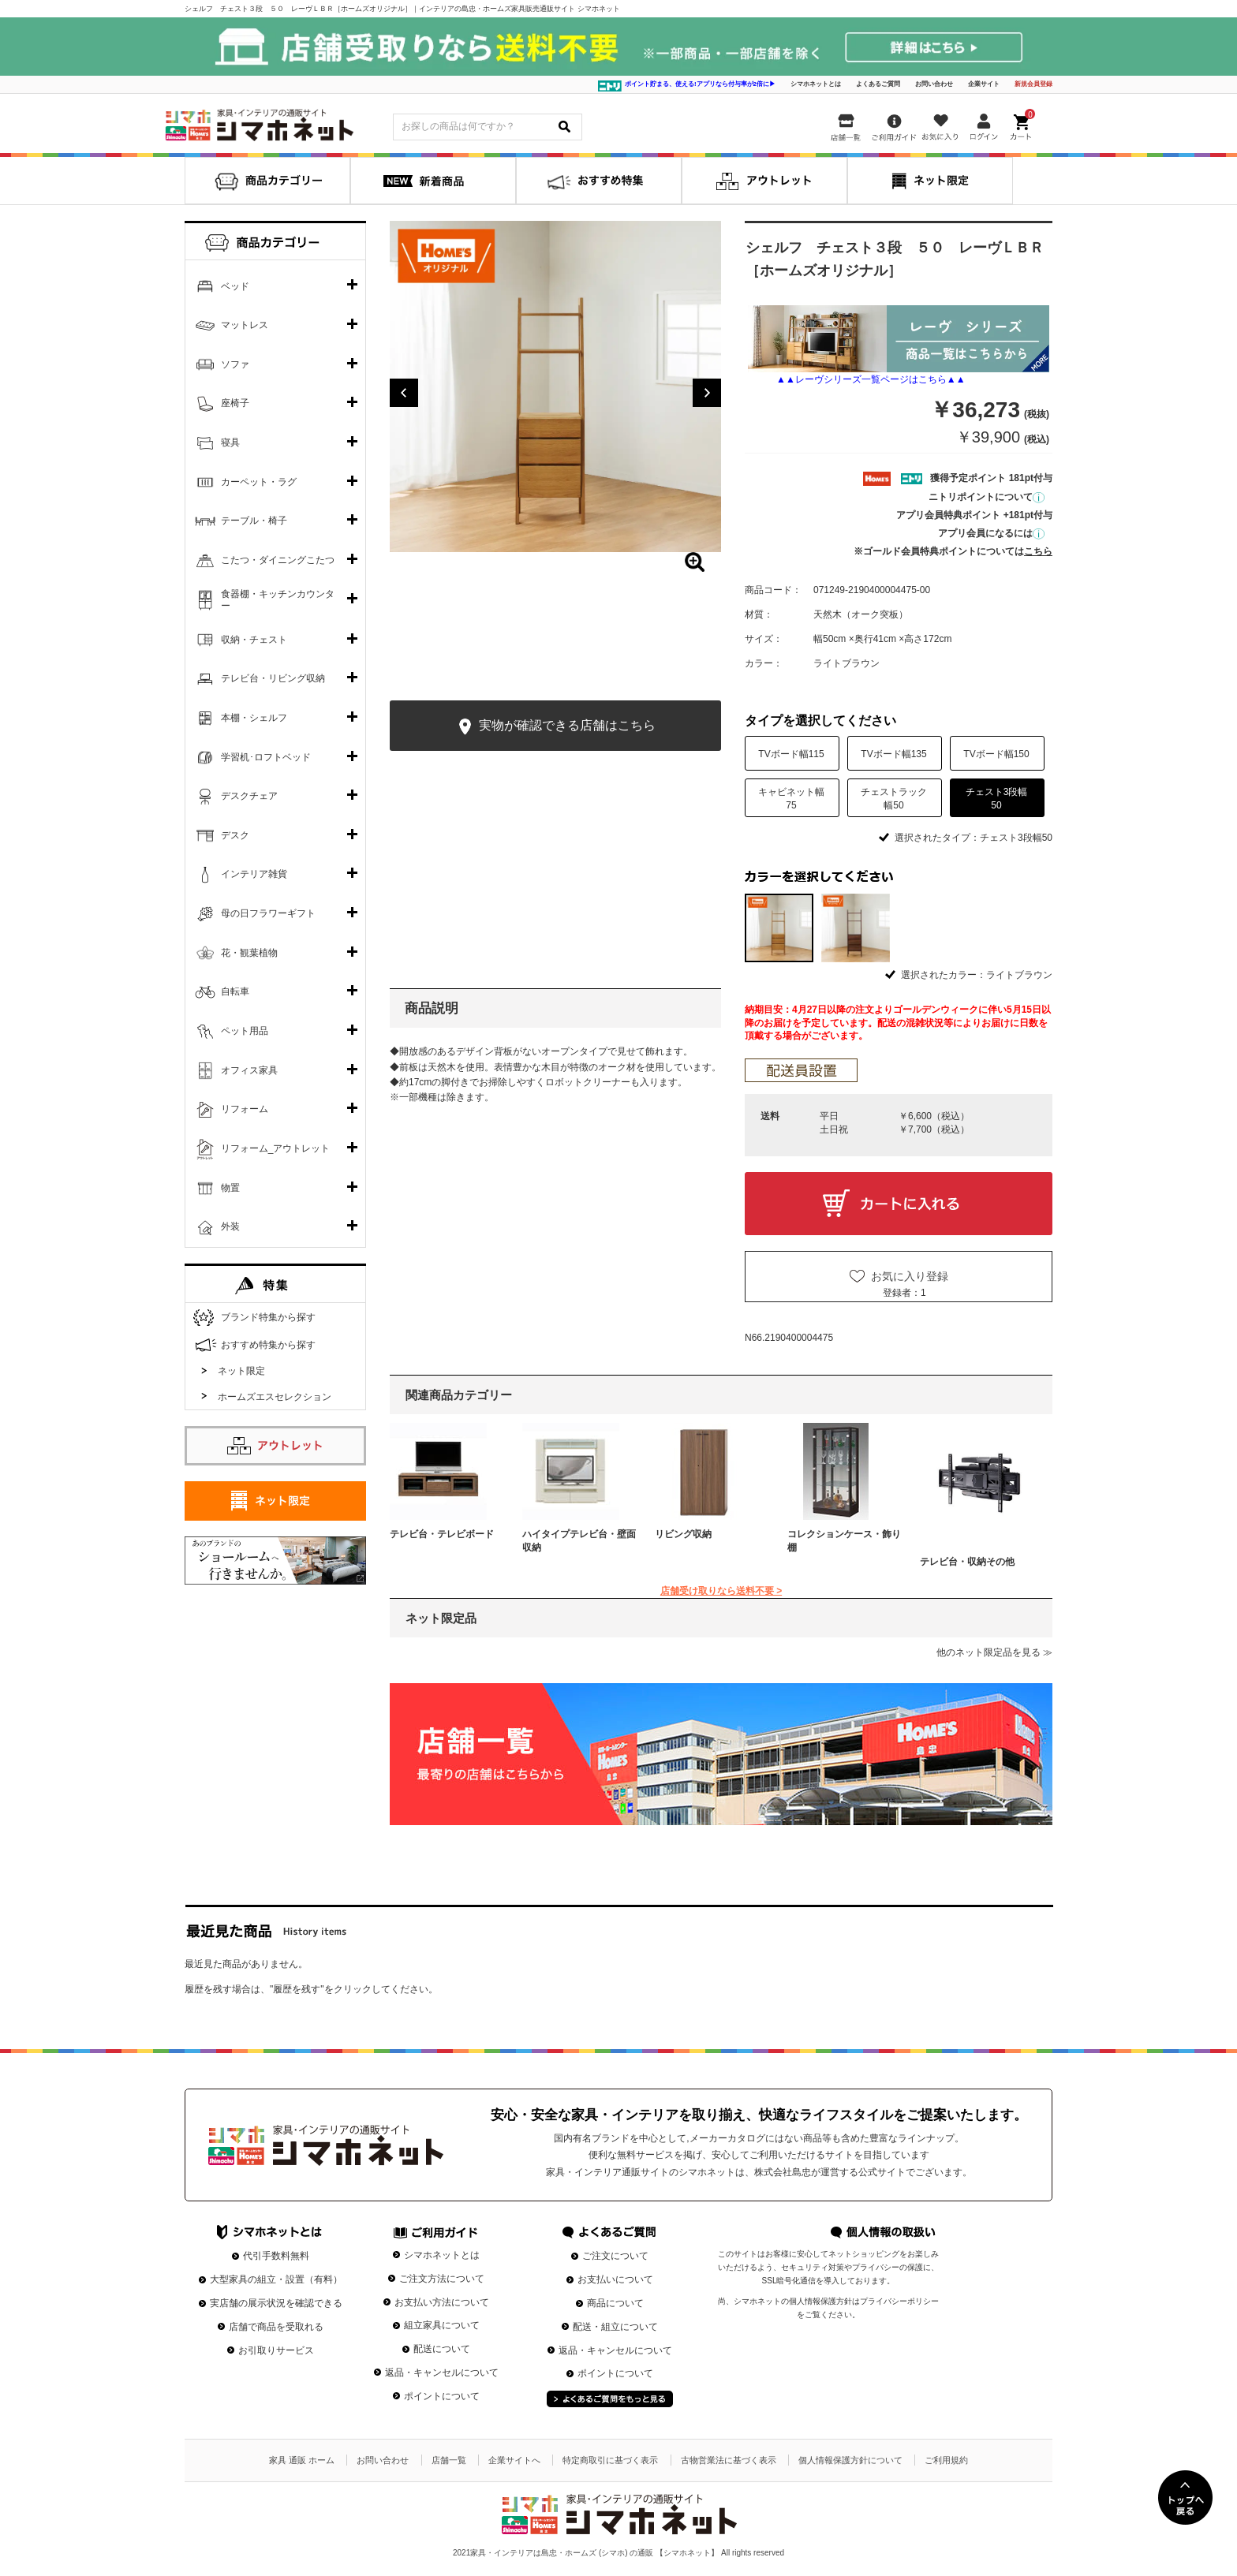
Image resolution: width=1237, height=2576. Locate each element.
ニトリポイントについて (987, 496)
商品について (615, 2303)
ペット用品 (244, 1030)
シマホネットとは (815, 84)
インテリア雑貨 (254, 873)
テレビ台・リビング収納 (273, 678)
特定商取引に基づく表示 (610, 2460)
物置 (230, 1187)
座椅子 (235, 403)
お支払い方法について (441, 2302)
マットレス (244, 324)
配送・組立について (615, 2326)
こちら (1038, 551)
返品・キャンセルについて (442, 2372)
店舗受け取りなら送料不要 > (721, 1590)
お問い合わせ (934, 84)
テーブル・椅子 (254, 520)
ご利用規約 (946, 2460)
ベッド (235, 286)
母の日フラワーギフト (268, 913)
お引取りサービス (276, 2350)
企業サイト (984, 84)
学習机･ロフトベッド (266, 757)
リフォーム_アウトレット (276, 1148)
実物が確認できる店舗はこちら (555, 727)
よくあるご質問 (878, 84)
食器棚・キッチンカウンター (277, 600)
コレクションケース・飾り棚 (844, 1541)
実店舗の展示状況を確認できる (276, 2303)
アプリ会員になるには (991, 533)
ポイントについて (442, 2396)
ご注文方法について (441, 2278)
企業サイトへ (514, 2460)
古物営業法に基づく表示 (728, 2460)
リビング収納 (683, 1534)
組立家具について (442, 2325)
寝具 (230, 442)
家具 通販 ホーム (301, 2460)
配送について (441, 2348)
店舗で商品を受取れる (276, 2326)
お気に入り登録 (909, 1276)
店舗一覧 (449, 2460)
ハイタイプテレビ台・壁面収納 (579, 1541)
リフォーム (244, 1108)
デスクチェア (249, 795)
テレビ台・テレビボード (442, 1534)
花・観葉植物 (249, 952)
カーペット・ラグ (259, 481)
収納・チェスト (254, 639)
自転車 (235, 991)
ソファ (235, 364)
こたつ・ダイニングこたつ (277, 560)
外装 (230, 1226)
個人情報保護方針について (850, 2460)
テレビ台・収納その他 (967, 1561)
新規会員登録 (1033, 84)
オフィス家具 (249, 1070)
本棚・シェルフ (254, 717)
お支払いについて (615, 2279)
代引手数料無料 (276, 2255)
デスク (235, 835)
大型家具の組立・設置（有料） (276, 2279)
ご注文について (615, 2255)
